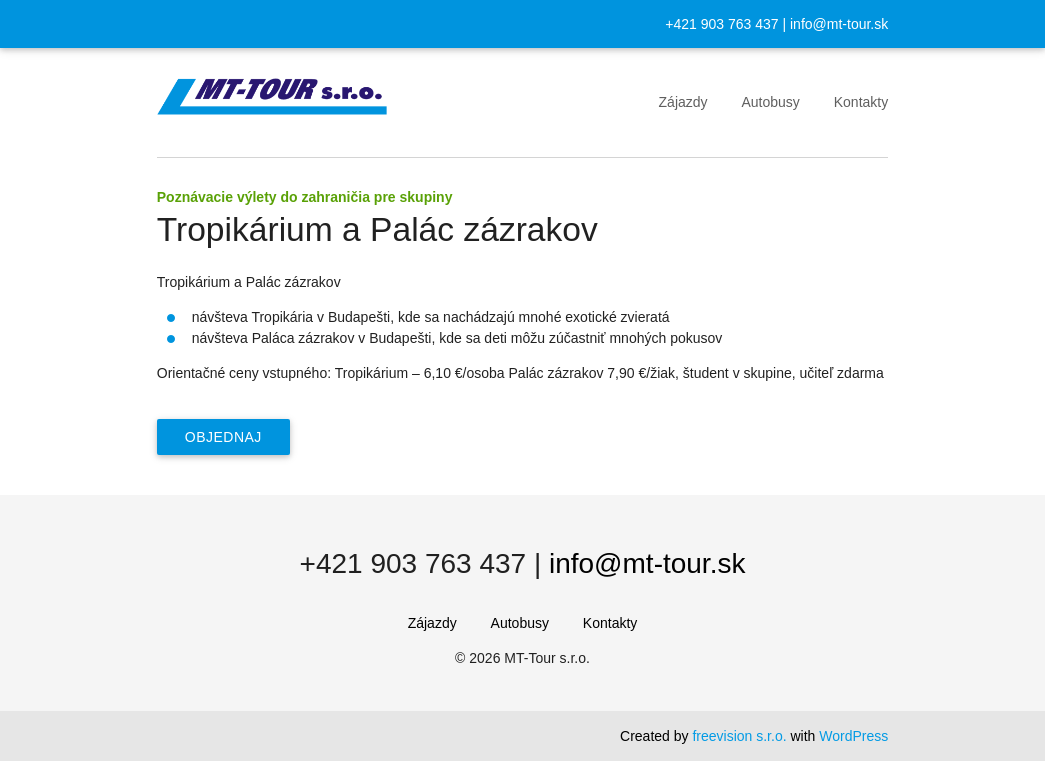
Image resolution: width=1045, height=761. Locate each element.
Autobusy (770, 102)
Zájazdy (683, 102)
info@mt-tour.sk (839, 24)
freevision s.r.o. (739, 736)
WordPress (853, 736)
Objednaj (223, 437)
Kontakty (861, 102)
